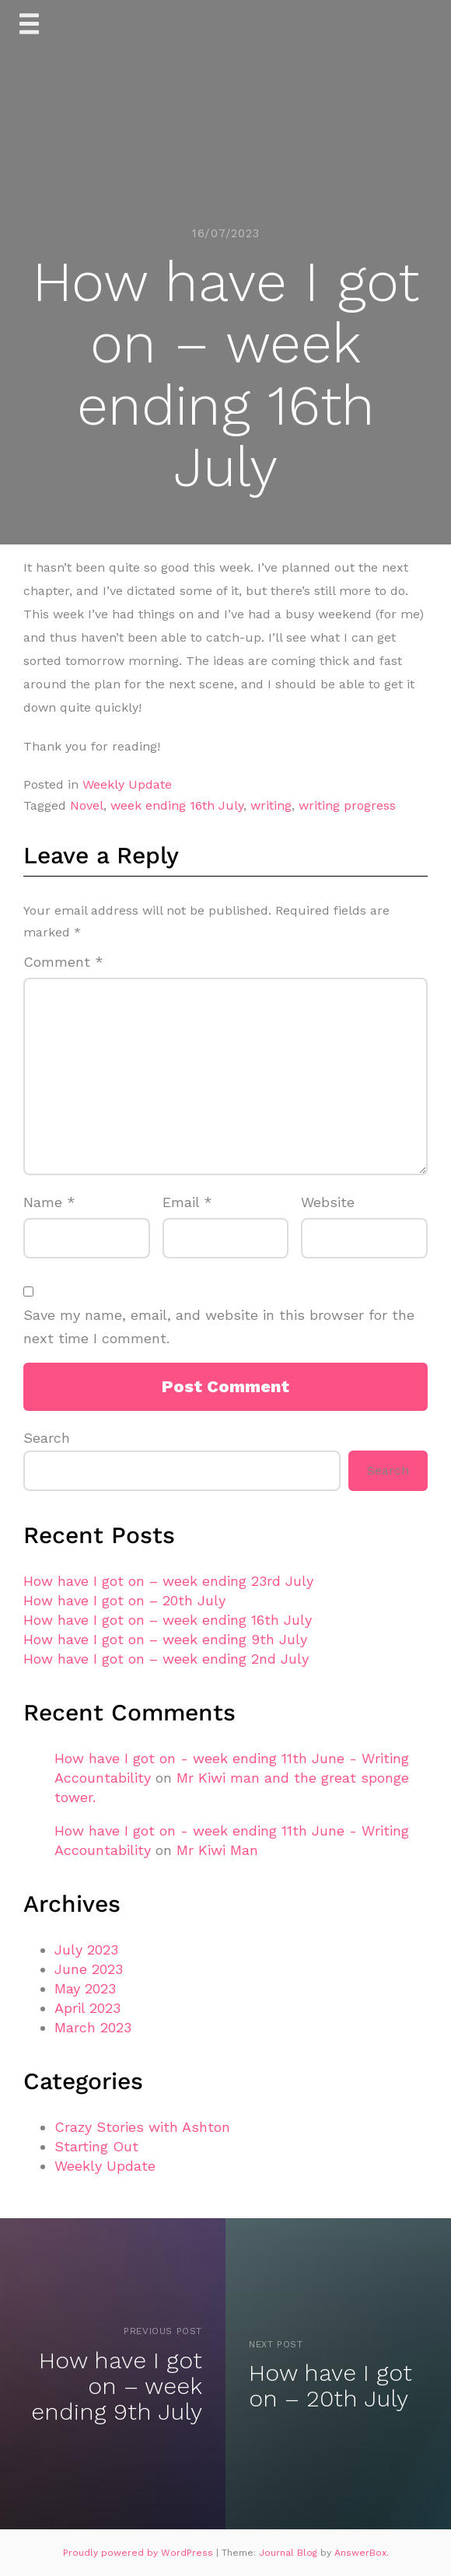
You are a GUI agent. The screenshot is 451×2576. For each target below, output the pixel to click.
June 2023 (88, 1969)
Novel (86, 805)
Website (328, 1202)
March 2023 (92, 2027)
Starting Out (96, 2146)
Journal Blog (289, 2552)
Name (49, 1202)
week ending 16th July (176, 805)
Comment (63, 962)
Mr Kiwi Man (217, 1850)
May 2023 (85, 1988)
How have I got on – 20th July (124, 1600)
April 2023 (87, 2008)
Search (46, 1438)
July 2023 (86, 1949)
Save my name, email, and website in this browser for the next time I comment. (218, 1327)
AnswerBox (360, 2552)
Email (187, 1202)
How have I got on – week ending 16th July (167, 1620)
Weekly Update (127, 784)
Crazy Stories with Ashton (142, 2127)
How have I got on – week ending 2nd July (166, 1658)
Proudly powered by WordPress (139, 2552)
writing (271, 805)
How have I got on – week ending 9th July (165, 1639)
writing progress (347, 805)
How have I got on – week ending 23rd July (168, 1581)
